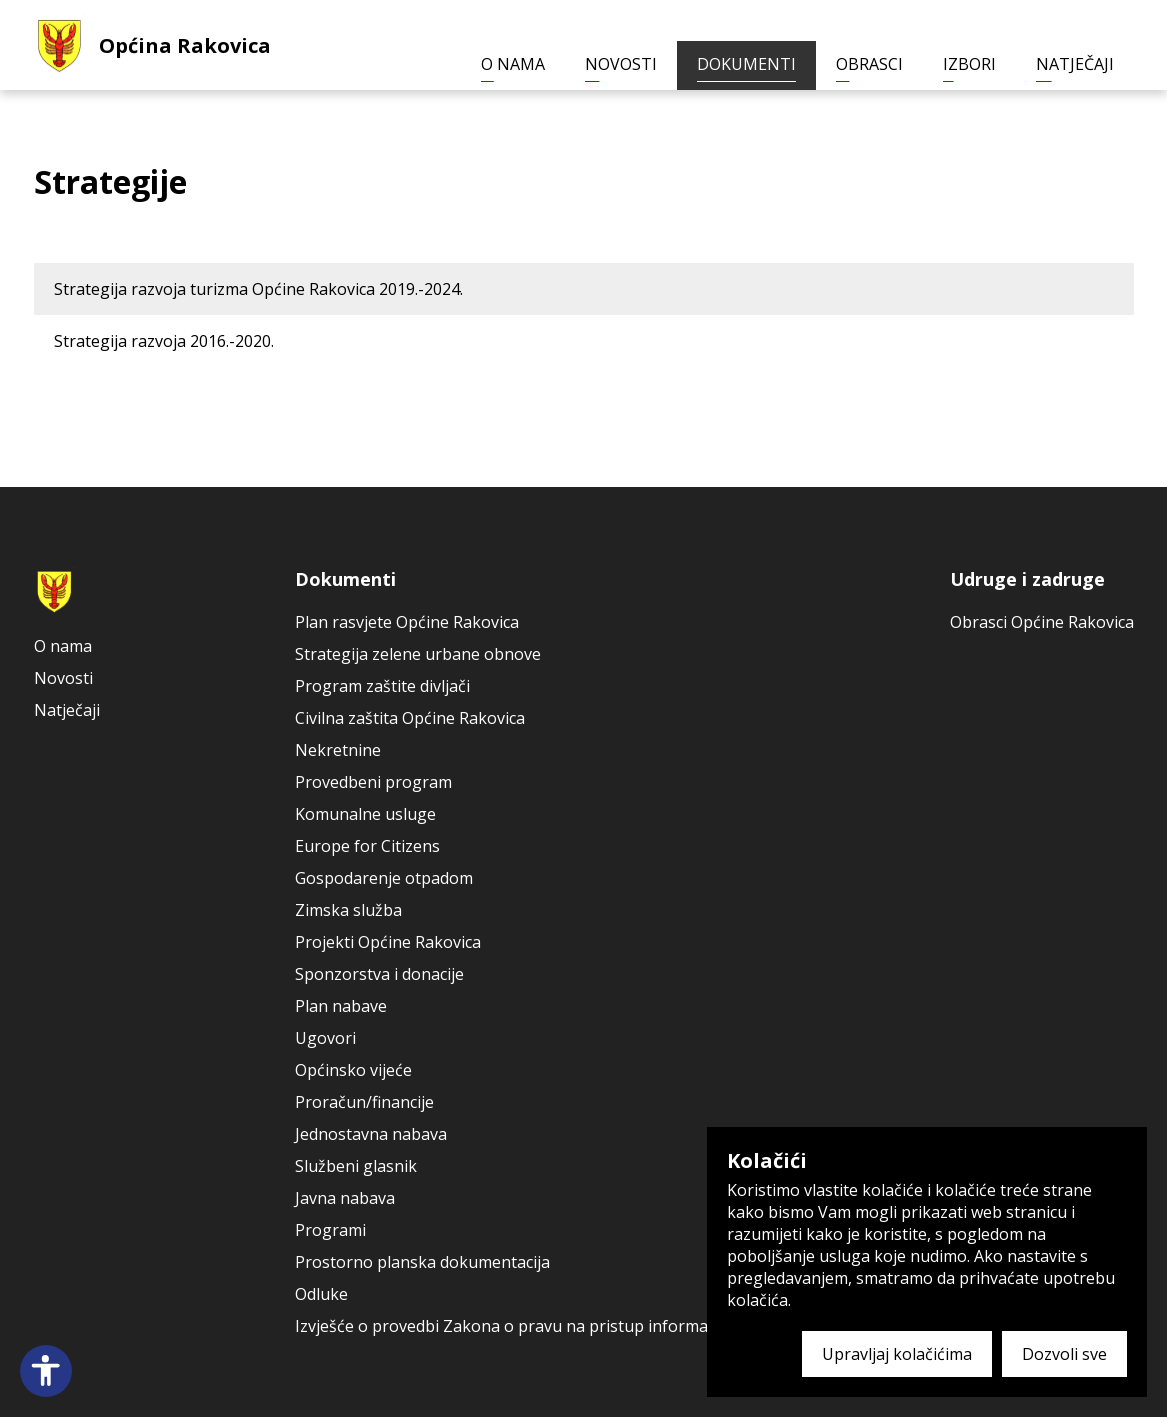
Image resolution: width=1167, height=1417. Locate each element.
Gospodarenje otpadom (384, 878)
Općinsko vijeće (353, 1070)
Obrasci (869, 64)
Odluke (321, 1294)
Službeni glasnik (356, 1166)
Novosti (621, 64)
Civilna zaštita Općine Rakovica (410, 718)
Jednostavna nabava (371, 1134)
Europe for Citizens (367, 846)
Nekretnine (338, 750)
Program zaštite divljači (382, 686)
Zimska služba (348, 910)
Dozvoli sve (1064, 1354)
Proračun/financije (364, 1102)
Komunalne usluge (365, 814)
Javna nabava (345, 1198)
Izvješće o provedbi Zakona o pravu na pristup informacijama (525, 1326)
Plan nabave (341, 1006)
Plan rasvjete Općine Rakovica (407, 622)
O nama (513, 64)
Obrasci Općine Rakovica (1042, 622)
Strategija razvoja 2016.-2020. (164, 341)
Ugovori (325, 1038)
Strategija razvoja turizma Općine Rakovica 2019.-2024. (258, 289)
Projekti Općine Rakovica (388, 942)
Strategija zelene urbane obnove (418, 654)
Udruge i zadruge (1027, 579)
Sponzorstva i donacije (379, 974)
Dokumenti (746, 64)
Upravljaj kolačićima (897, 1354)
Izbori (969, 64)
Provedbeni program (373, 782)
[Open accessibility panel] (46, 1371)
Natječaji (1075, 64)
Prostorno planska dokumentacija (422, 1262)
